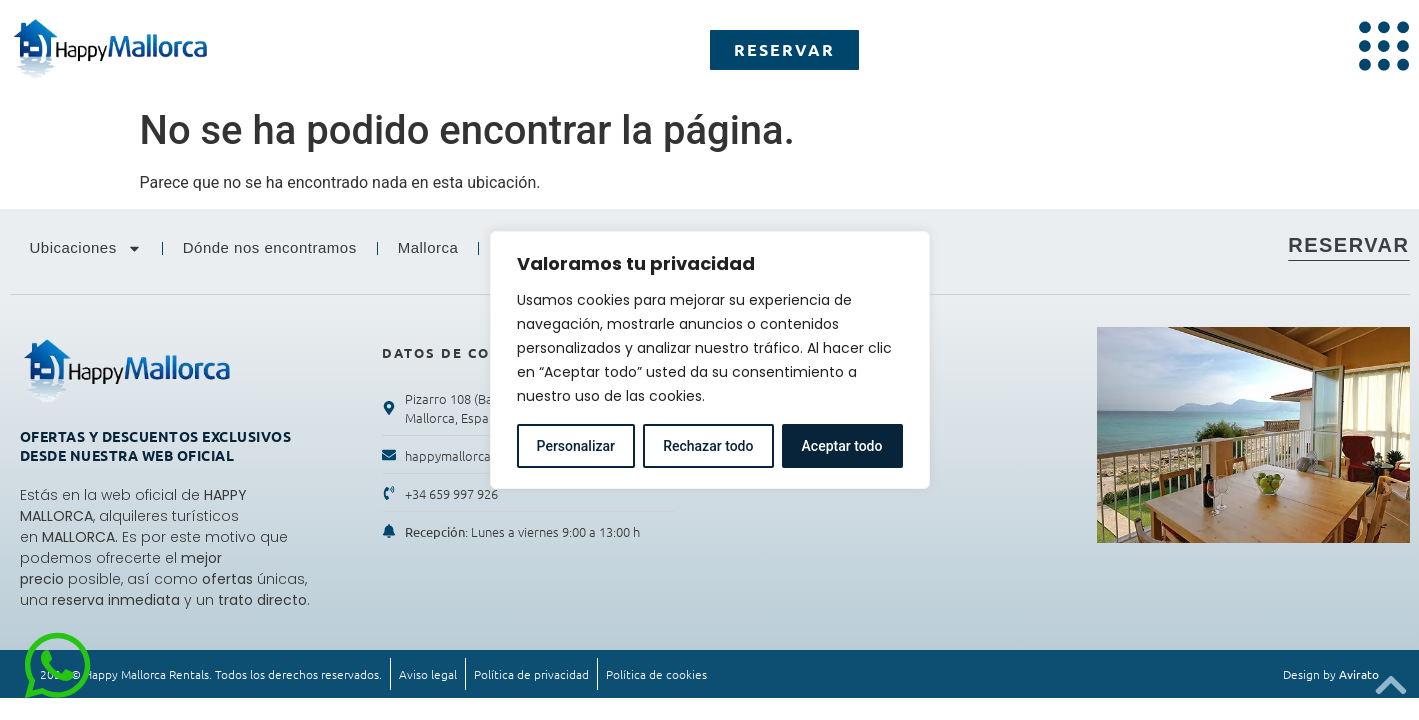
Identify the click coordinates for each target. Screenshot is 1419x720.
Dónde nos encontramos (270, 247)
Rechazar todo (708, 446)
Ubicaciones (86, 248)
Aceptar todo (842, 446)
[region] (710, 360)
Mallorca (428, 247)
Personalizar (576, 446)
